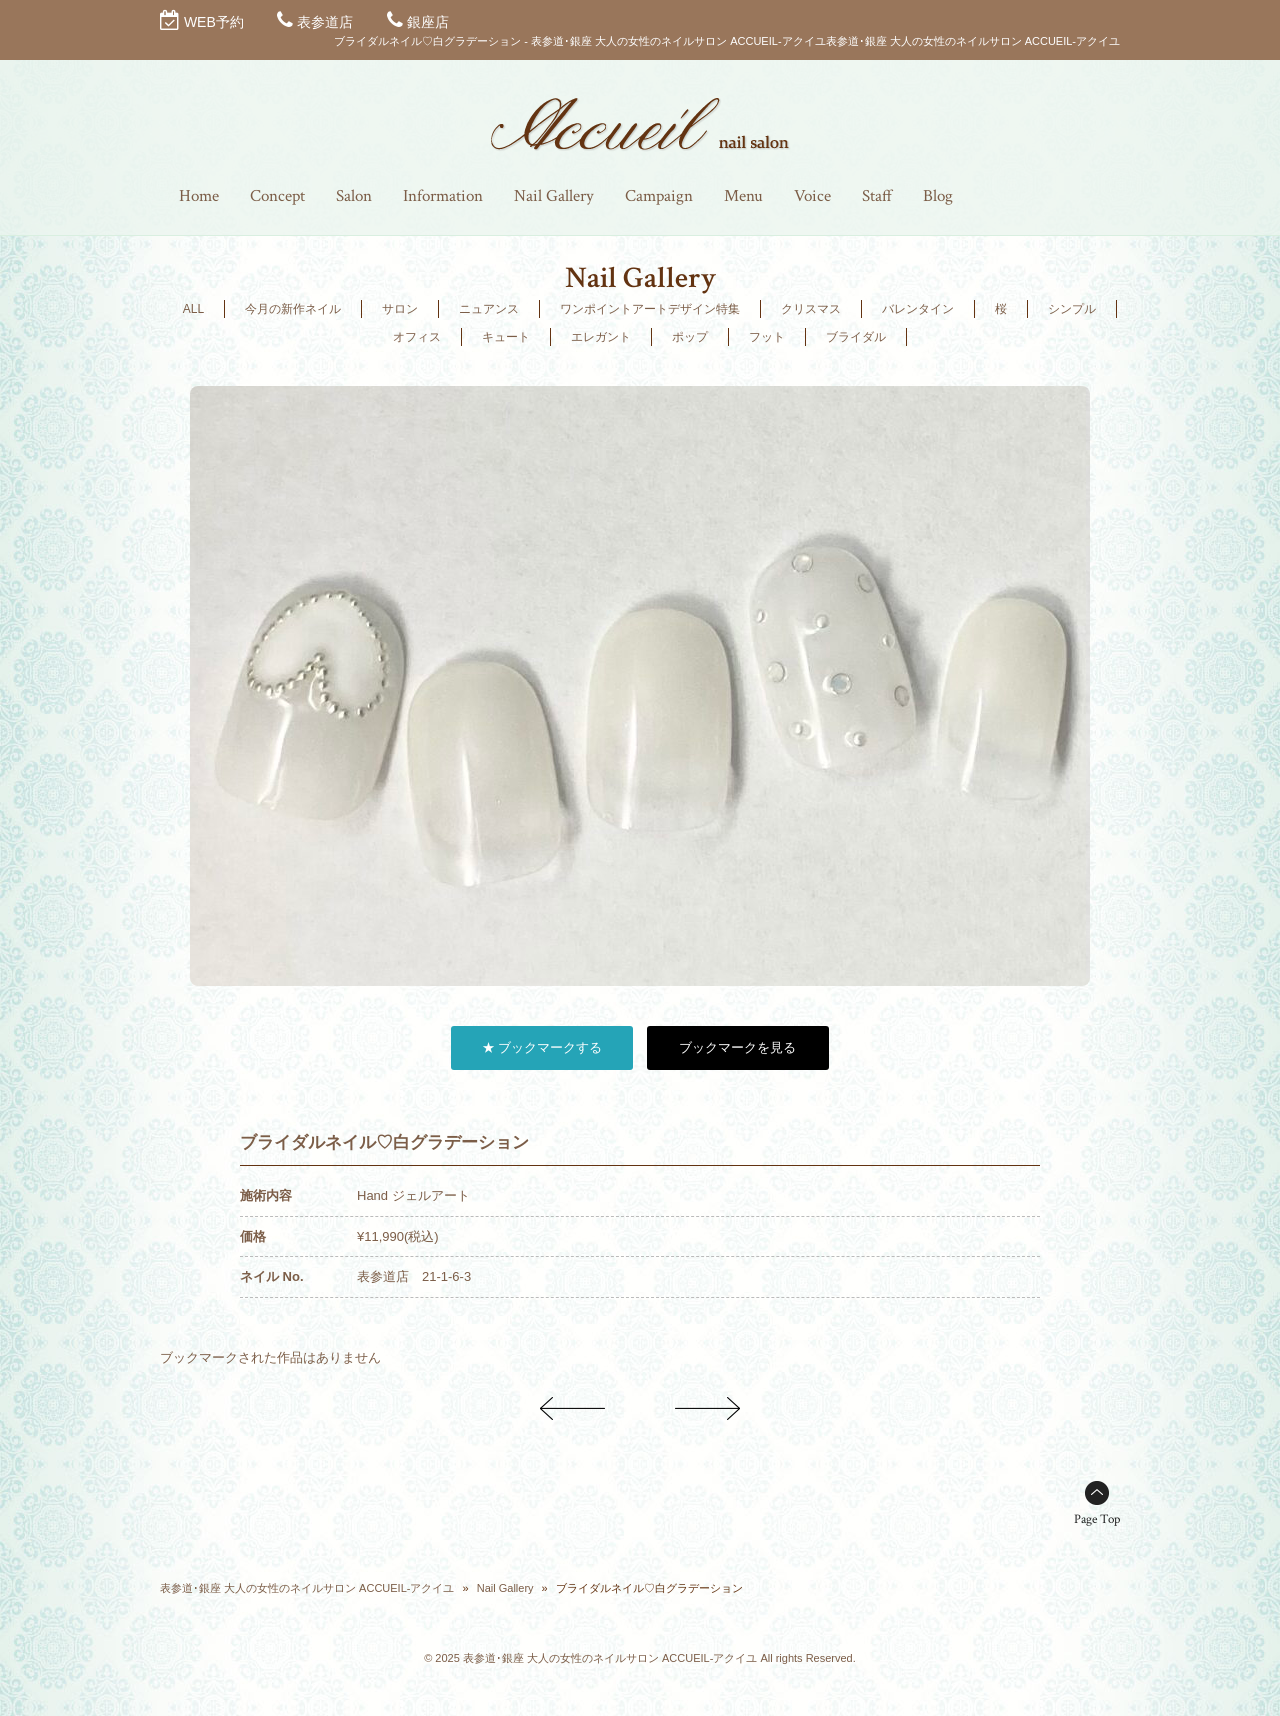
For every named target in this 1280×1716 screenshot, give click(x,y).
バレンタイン (918, 309)
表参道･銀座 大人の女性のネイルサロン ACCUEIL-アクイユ (307, 1588)
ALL (193, 309)
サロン (400, 309)
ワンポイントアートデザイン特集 (650, 309)
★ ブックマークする (542, 1047)
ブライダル (856, 337)
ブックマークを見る (737, 1047)
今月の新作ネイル (293, 309)
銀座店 (428, 22)
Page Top (1097, 1519)
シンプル (1072, 309)
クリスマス (811, 309)
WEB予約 (214, 22)
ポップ (690, 337)
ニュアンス (489, 309)
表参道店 (325, 22)
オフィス (417, 337)
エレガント (601, 337)
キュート (506, 337)
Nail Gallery (505, 1588)
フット (767, 337)
